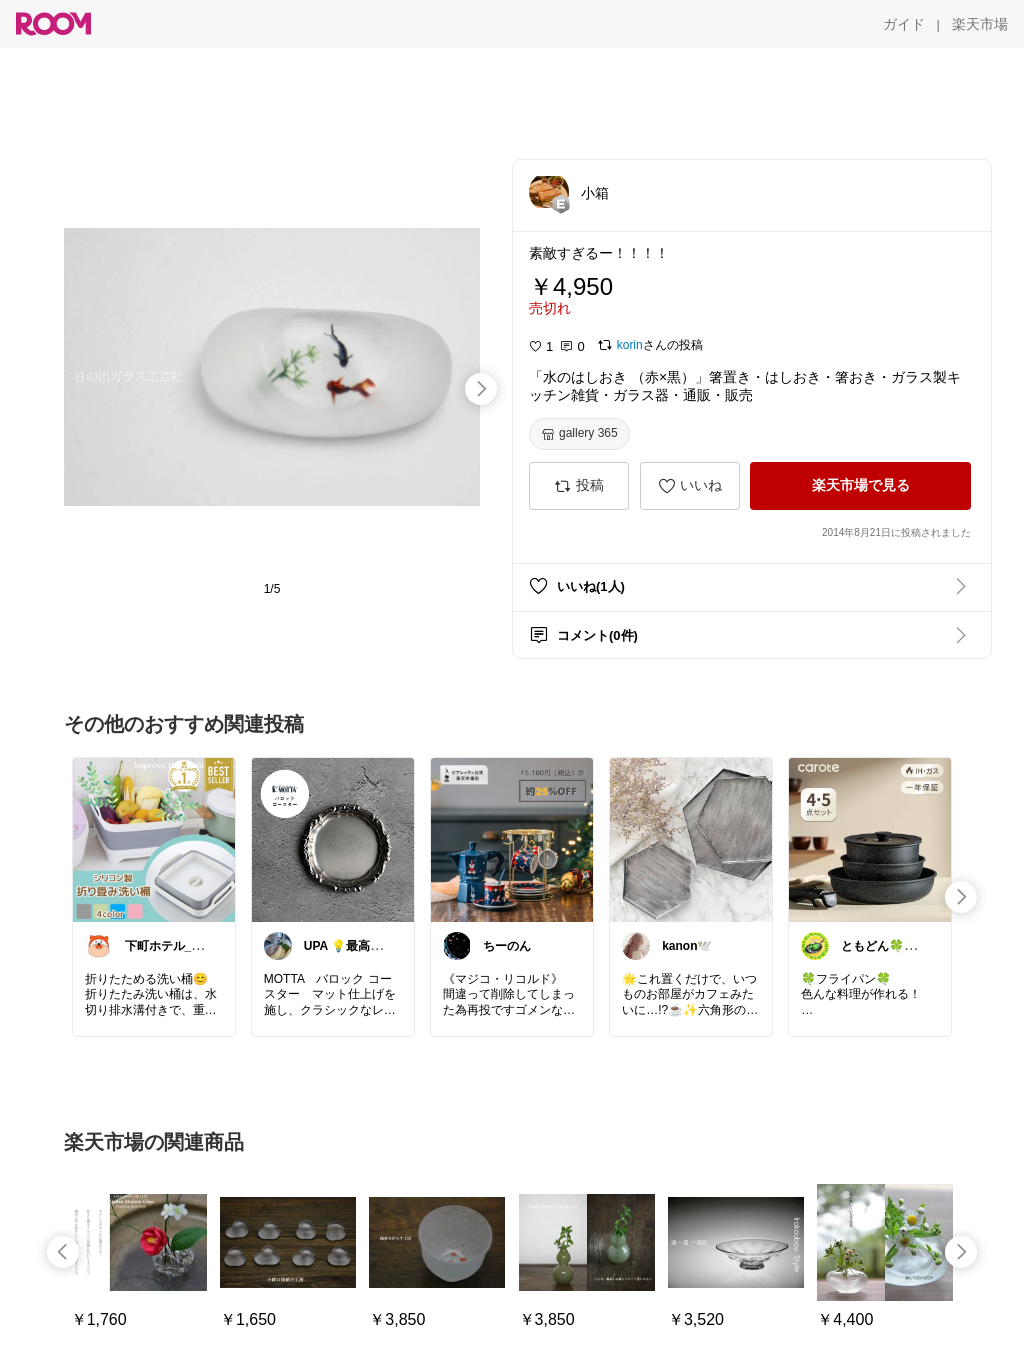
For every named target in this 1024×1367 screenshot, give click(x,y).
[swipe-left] (63, 1252)
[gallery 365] (579, 434)
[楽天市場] (980, 24)
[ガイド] (904, 24)
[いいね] (690, 486)
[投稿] (579, 486)
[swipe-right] (481, 389)
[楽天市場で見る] (860, 486)
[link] (154, 839)
